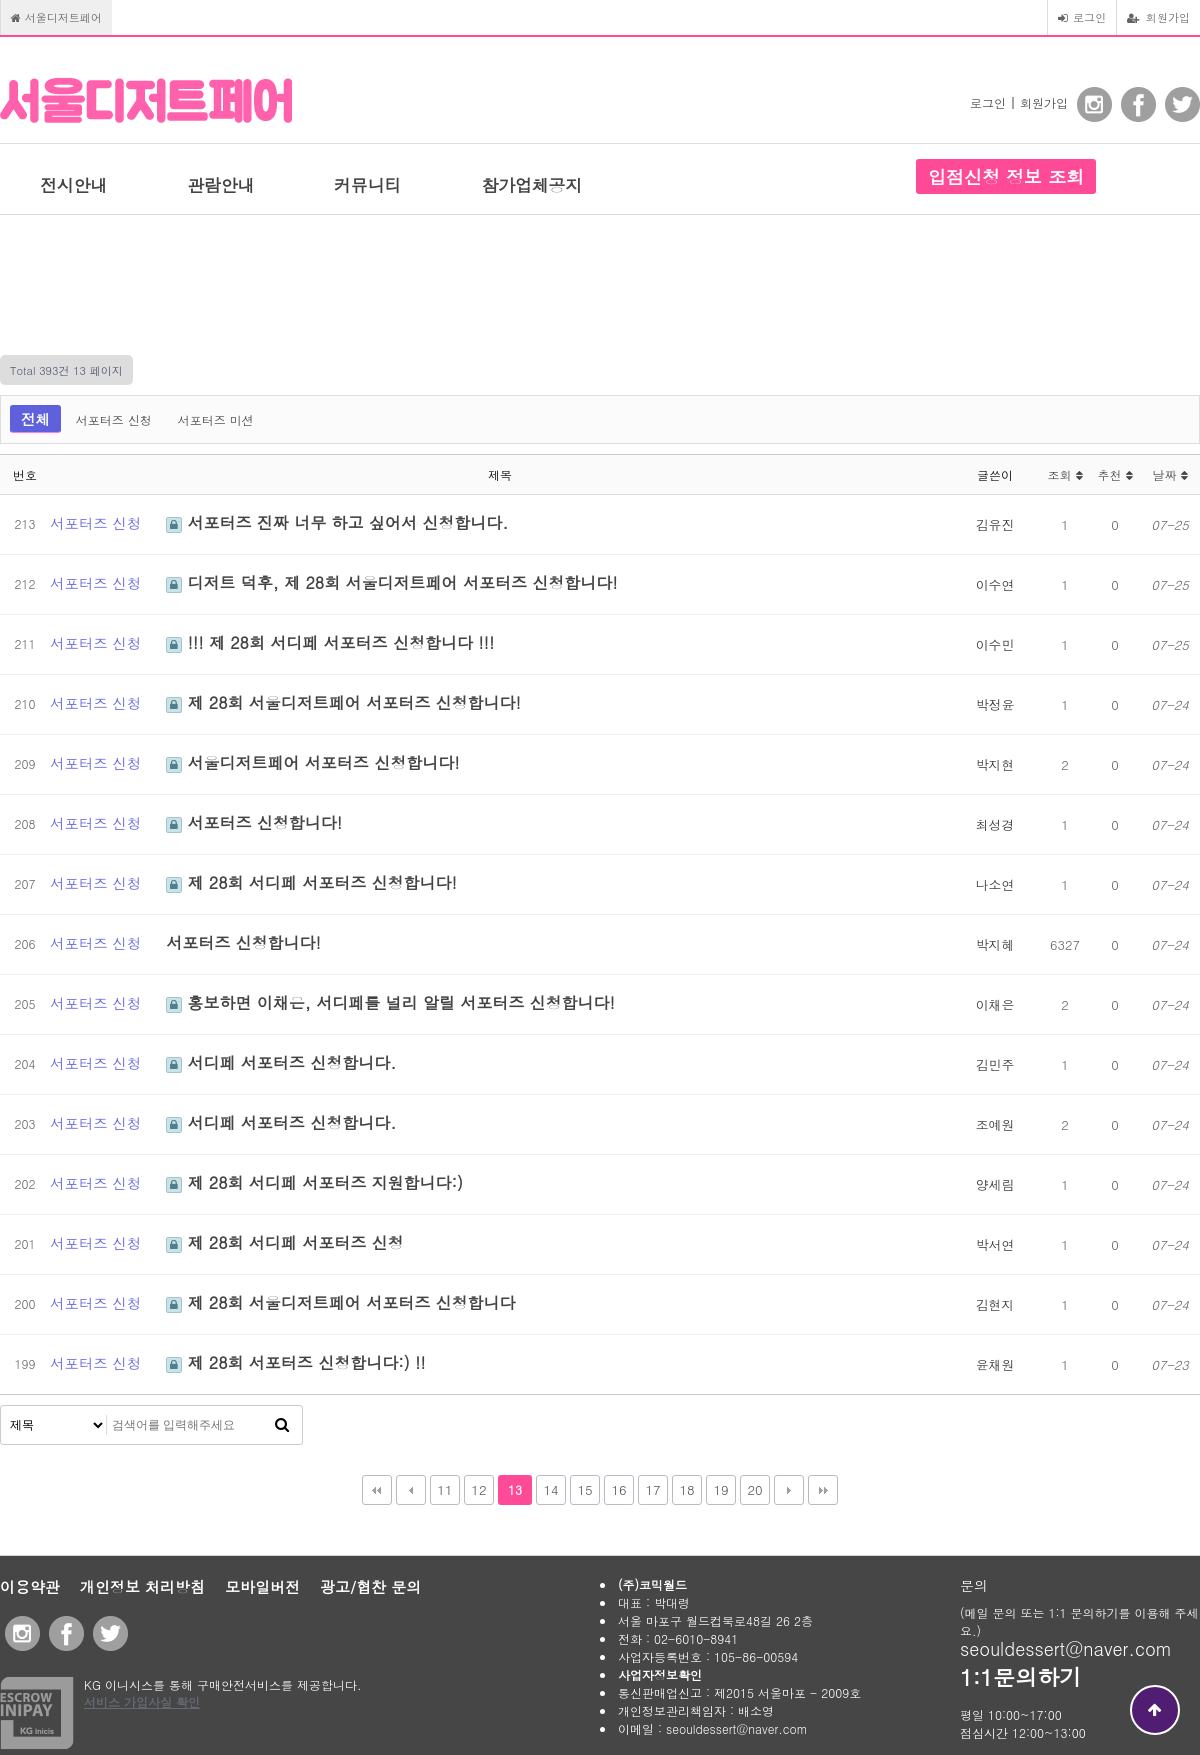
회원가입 (1158, 17)
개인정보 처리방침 (142, 1586)
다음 (789, 1490)
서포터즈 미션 (216, 419)
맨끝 (823, 1490)
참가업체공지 (531, 185)
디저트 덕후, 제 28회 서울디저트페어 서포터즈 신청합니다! (391, 582)
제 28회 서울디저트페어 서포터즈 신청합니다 (340, 1302)
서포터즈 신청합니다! (254, 822)
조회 (1064, 474)
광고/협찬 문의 (370, 1586)
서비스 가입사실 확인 (142, 1701)
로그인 (1082, 17)
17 (652, 1489)
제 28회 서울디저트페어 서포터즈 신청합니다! (343, 702)
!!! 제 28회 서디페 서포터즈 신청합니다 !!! (330, 642)
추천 (1114, 474)
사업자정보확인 (660, 1674)
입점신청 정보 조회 (1006, 176)
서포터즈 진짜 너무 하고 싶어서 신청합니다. (337, 522)
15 (584, 1489)
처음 (377, 1490)
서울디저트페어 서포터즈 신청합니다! (312, 762)
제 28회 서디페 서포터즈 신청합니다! (311, 882)
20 (754, 1489)
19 (720, 1489)
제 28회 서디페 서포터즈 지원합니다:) (314, 1182)
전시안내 (73, 185)
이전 (411, 1490)
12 (478, 1489)
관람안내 (220, 185)
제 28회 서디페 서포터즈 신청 (284, 1242)
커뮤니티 (367, 185)
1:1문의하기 (1020, 1676)
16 (618, 1489)
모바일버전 (262, 1586)
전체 (35, 419)
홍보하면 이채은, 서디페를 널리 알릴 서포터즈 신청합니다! (390, 1002)
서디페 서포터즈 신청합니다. (281, 1062)
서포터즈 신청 (114, 419)
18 (686, 1489)
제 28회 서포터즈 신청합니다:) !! (296, 1362)
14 (550, 1489)
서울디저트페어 (56, 17)
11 (444, 1489)
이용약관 (30, 1586)
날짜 (1169, 474)
